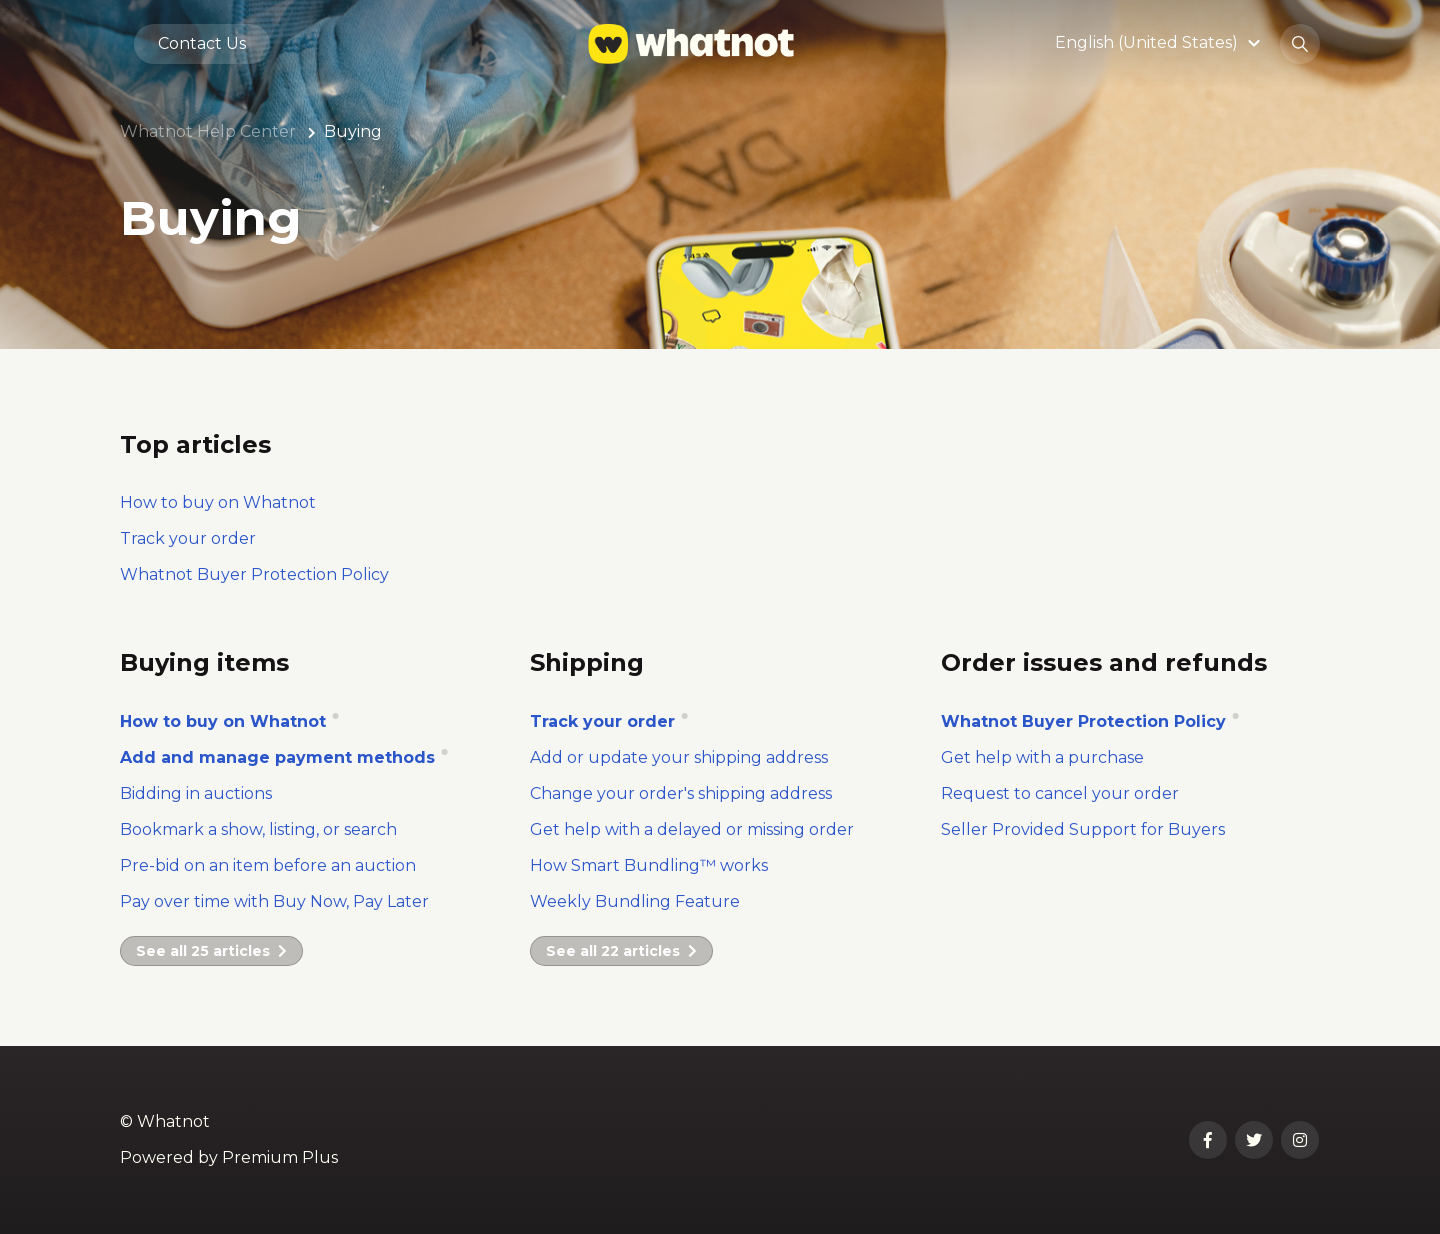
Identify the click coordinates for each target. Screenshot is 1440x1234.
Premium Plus (280, 1157)
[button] (1160, 43)
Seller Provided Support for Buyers (1083, 829)
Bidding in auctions (196, 793)
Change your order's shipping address (681, 793)
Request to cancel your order (1060, 793)
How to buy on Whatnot (218, 502)
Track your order (188, 538)
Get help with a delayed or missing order (692, 829)
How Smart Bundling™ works (649, 865)
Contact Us (202, 43)
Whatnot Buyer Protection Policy (1086, 721)
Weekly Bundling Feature (635, 901)
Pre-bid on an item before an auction (268, 865)
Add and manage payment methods (280, 757)
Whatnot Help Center (208, 131)
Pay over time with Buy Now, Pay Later (274, 901)
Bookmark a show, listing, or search (258, 829)
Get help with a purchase (1042, 757)
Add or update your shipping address (679, 757)
